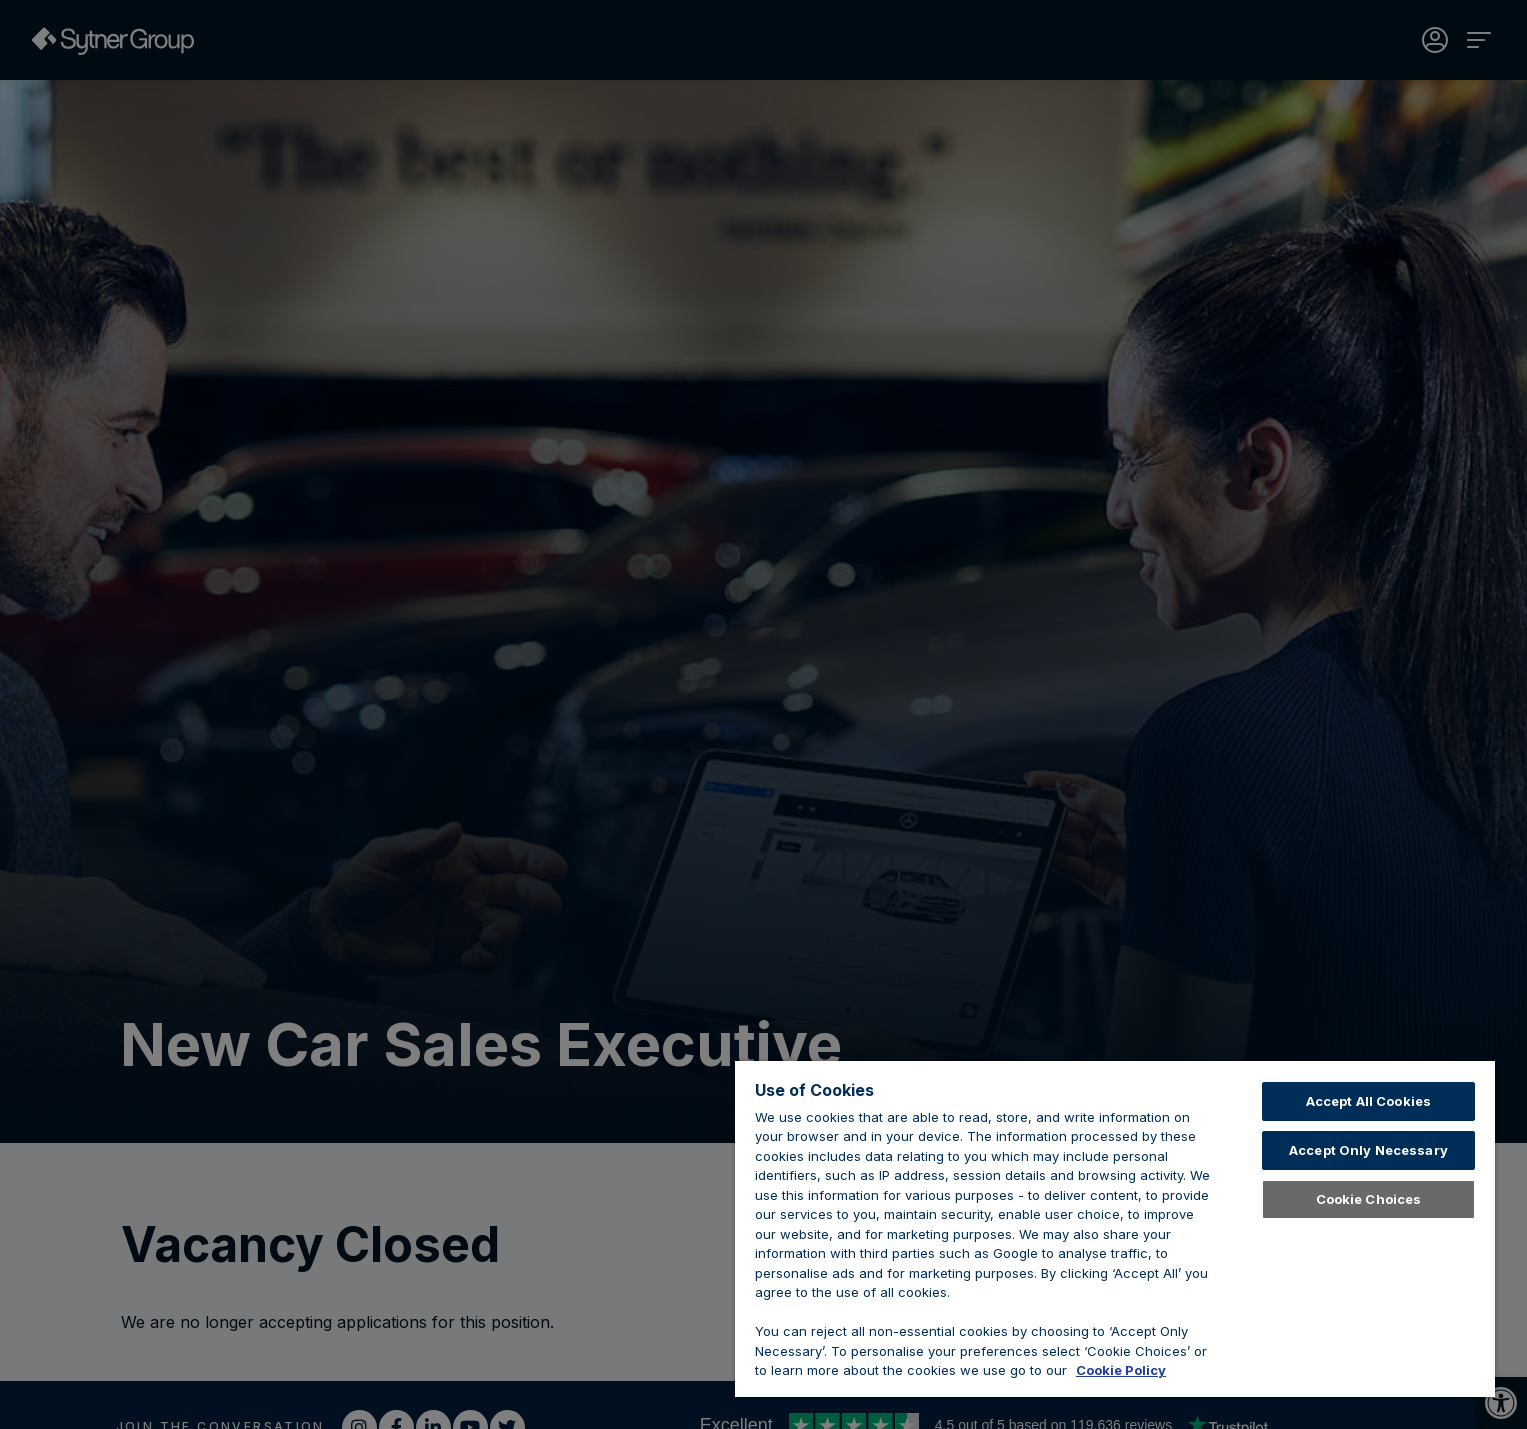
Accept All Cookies (1368, 1101)
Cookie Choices (1369, 1199)
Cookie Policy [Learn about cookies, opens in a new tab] (1121, 1370)
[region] (1115, 1229)
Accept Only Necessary (1368, 1150)
